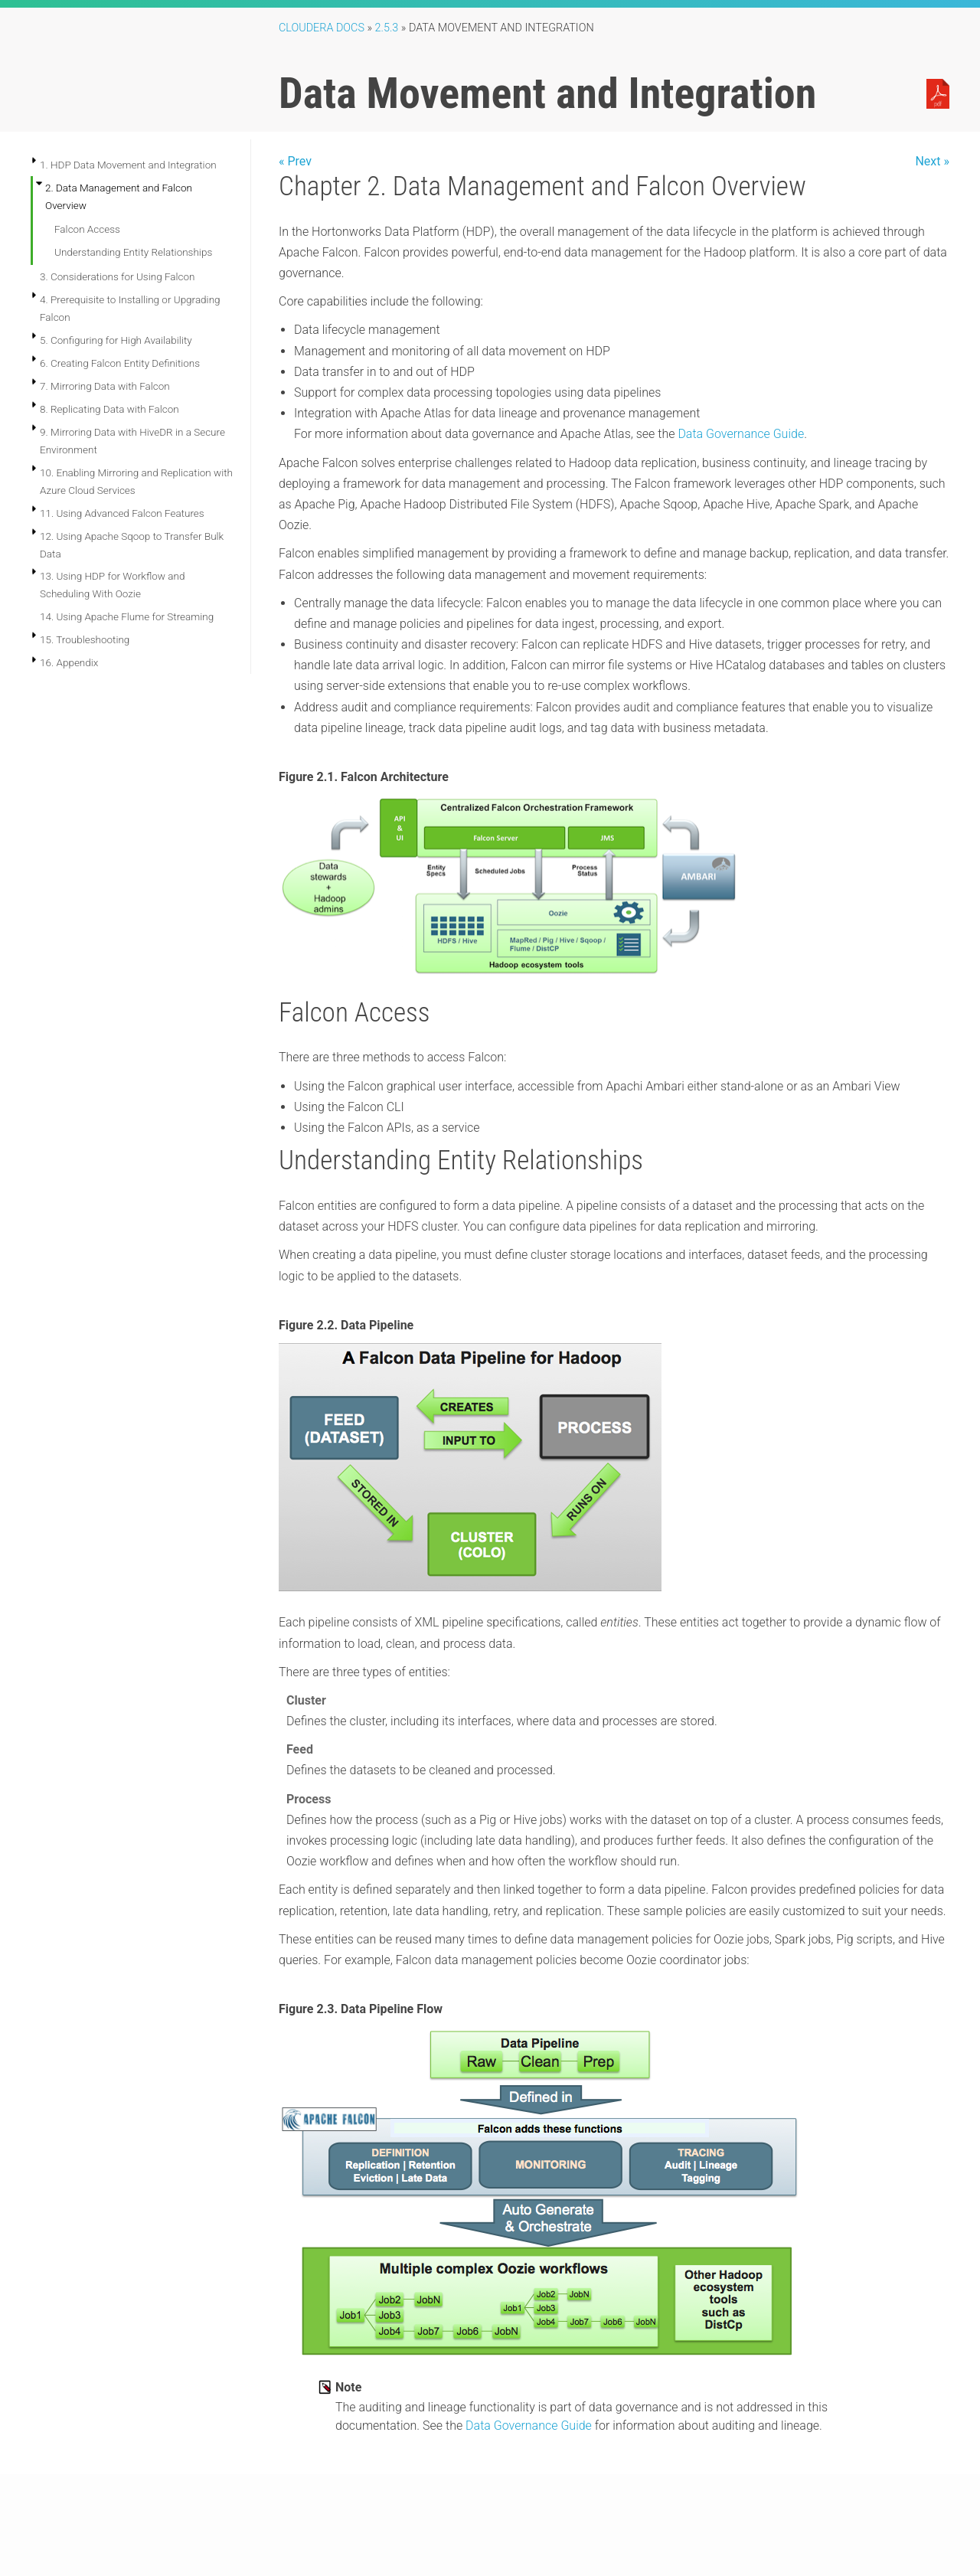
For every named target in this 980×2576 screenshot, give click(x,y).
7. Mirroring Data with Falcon (105, 386)
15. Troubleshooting (84, 639)
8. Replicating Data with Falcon (109, 409)
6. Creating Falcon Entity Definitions (120, 363)
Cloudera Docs (321, 27)
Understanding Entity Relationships (133, 252)
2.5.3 (387, 27)
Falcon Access (87, 229)
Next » (932, 161)
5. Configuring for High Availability (116, 340)
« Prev (295, 161)
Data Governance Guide (741, 434)
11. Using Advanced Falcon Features (122, 513)
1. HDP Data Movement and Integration (128, 165)
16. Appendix (69, 662)
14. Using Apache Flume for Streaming (127, 616)
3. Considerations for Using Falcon (117, 276)
